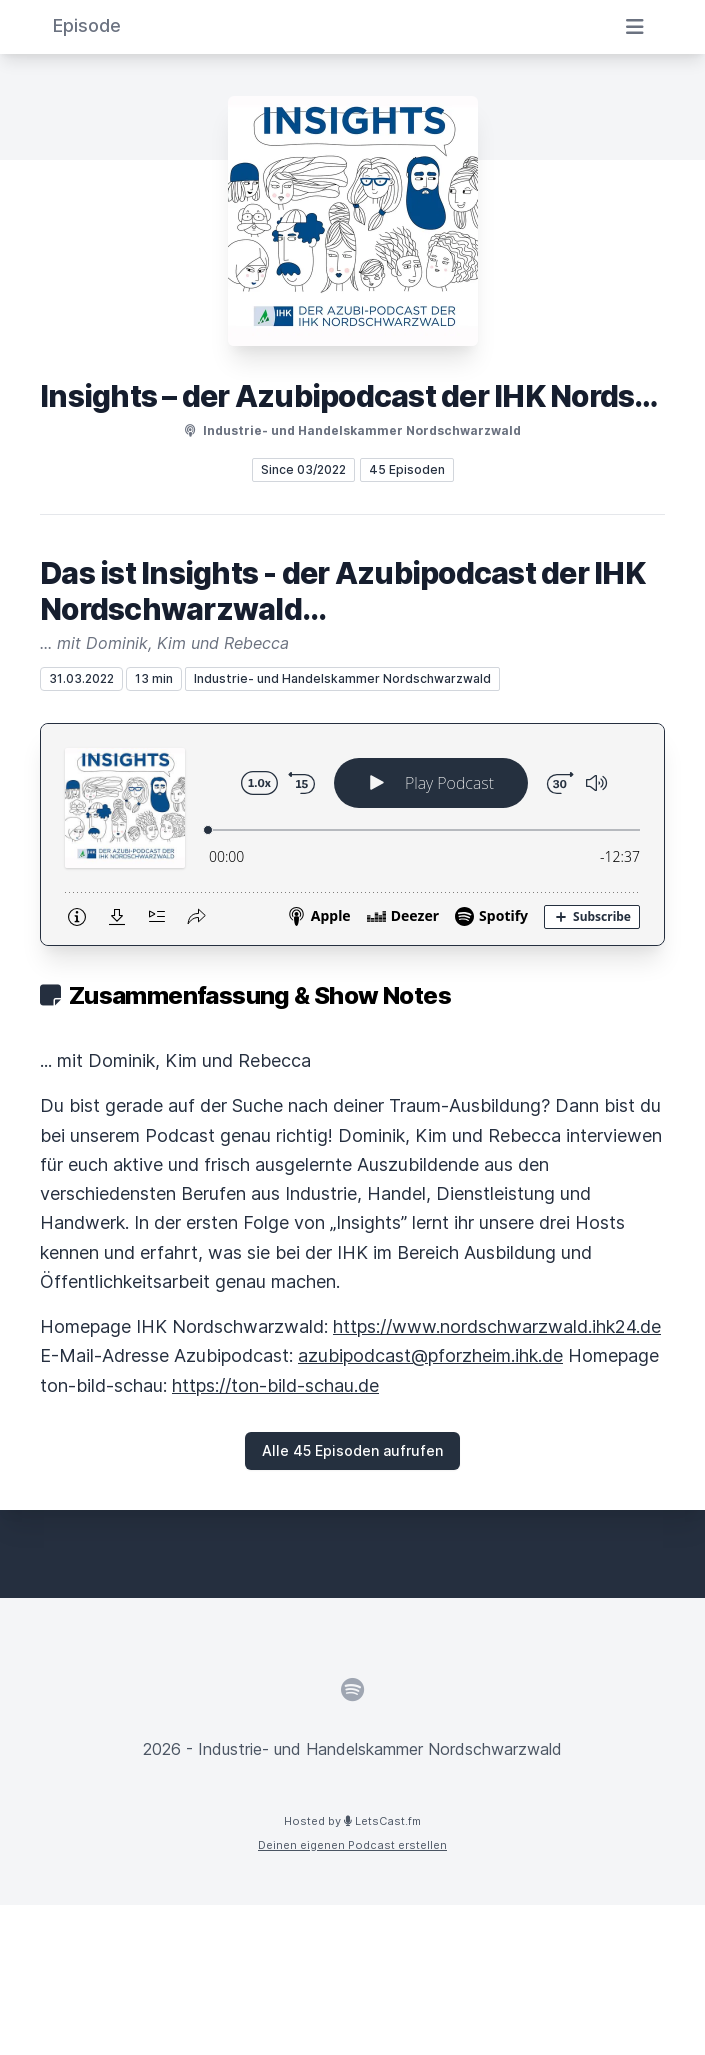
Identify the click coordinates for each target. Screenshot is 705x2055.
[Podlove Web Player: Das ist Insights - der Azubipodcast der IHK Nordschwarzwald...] (352, 834)
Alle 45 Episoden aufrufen (352, 1450)
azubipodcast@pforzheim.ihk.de (430, 1355)
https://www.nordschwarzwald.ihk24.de (497, 1326)
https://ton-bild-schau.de (275, 1385)
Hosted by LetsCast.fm (352, 1821)
